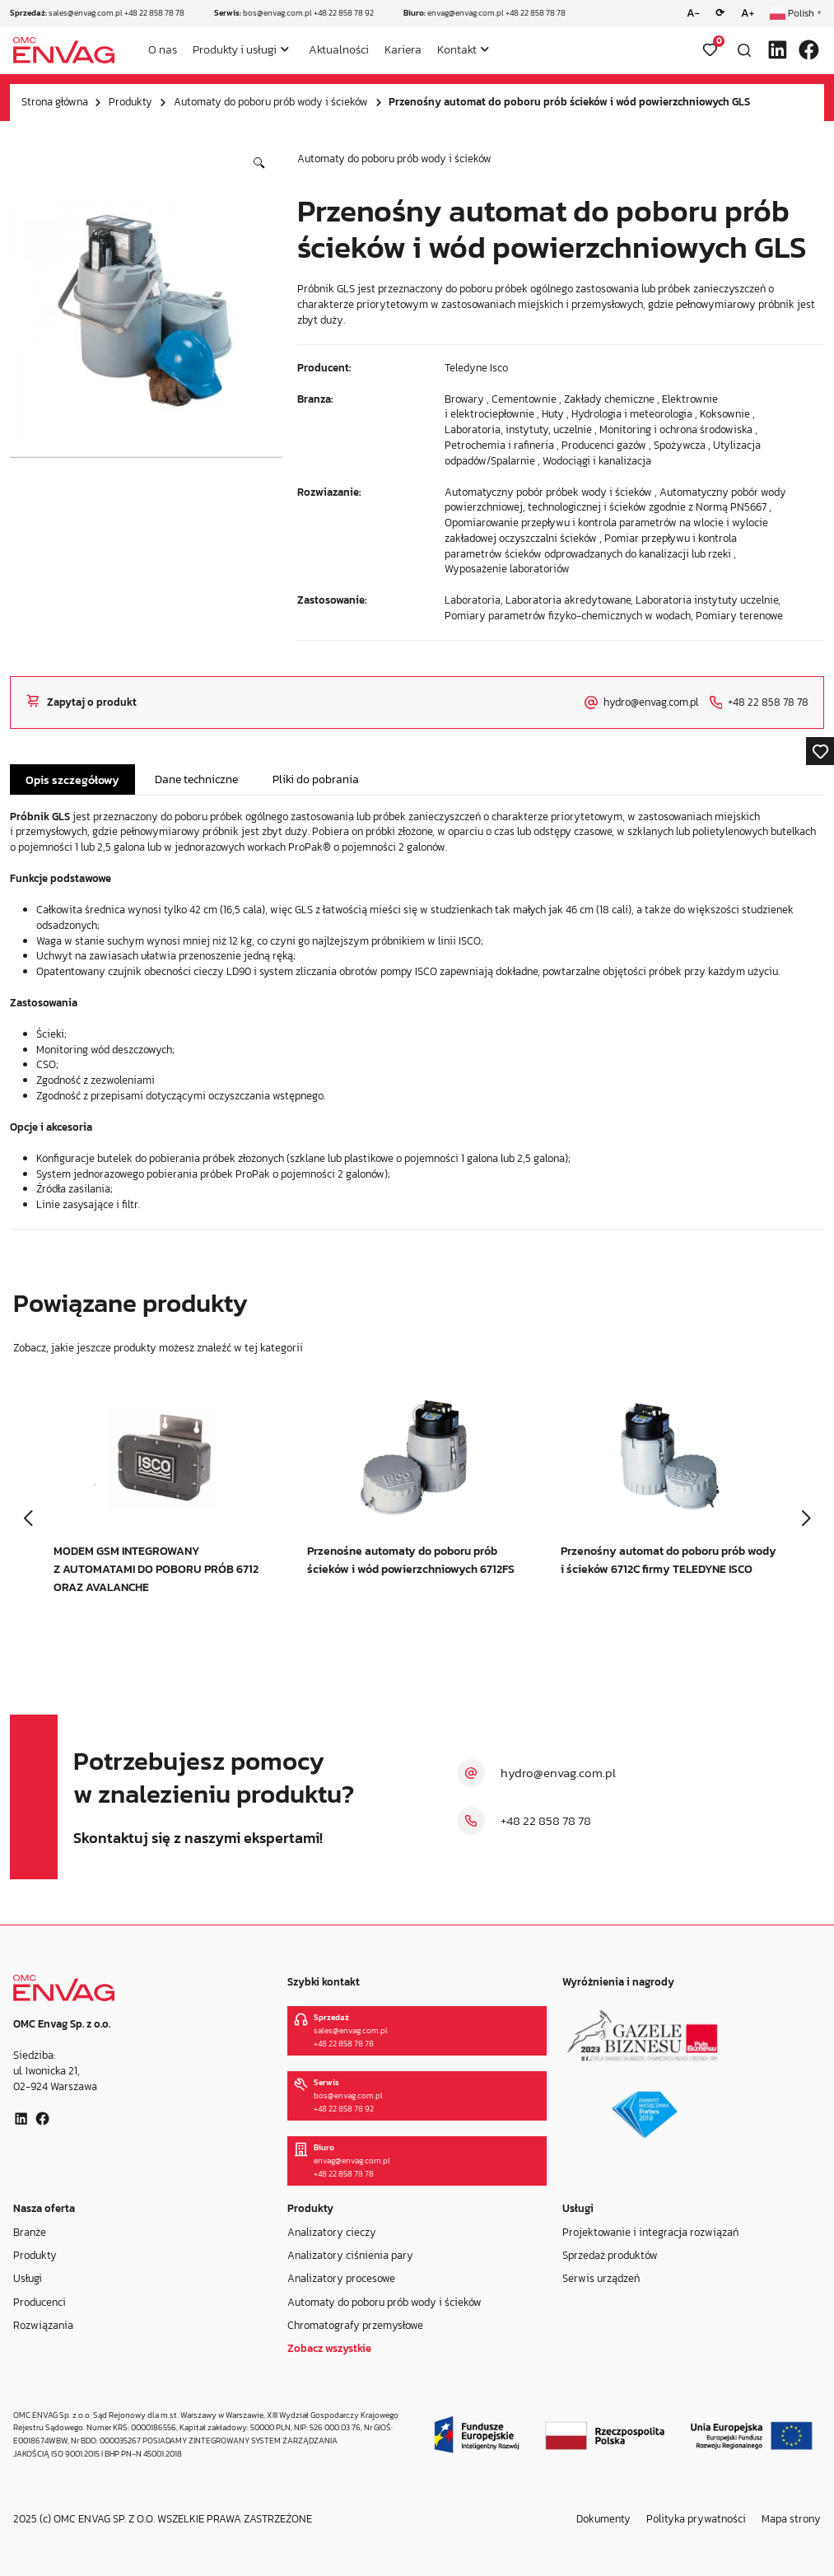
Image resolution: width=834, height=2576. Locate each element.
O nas (162, 49)
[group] (163, 1508)
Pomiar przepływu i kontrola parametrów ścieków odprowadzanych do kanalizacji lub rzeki (591, 546)
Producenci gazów (603, 445)
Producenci (39, 2301)
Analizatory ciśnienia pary (350, 2254)
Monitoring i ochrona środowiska (675, 429)
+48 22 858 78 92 (344, 13)
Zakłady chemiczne (609, 399)
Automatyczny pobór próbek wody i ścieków (548, 492)
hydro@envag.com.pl (558, 1773)
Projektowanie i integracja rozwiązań (650, 2231)
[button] (259, 163)
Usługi (27, 2278)
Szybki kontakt (323, 1982)
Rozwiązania (43, 2324)
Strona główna (54, 102)
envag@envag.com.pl (465, 13)
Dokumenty (603, 2519)
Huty (553, 414)
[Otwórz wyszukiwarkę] (744, 50)
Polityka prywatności (696, 2519)
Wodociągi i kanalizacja (597, 461)
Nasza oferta (44, 2208)
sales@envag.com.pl (86, 13)
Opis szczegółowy (72, 780)
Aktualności (339, 49)
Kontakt (457, 49)
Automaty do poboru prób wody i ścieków (271, 102)
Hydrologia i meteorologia (631, 414)
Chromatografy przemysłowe (355, 2324)
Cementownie (524, 399)
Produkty (130, 102)
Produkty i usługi (235, 49)
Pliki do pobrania (316, 779)
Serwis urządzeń (601, 2278)
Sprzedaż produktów (610, 2254)
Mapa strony (791, 2519)
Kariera (403, 49)
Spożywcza (680, 445)
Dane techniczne (196, 779)
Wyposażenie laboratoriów (507, 568)
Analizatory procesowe (341, 2278)
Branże (29, 2231)
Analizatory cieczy (331, 2231)
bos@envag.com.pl (277, 13)
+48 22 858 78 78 (154, 13)
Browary (464, 399)
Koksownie (725, 414)
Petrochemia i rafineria (499, 445)
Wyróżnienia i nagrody (618, 1982)
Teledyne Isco (476, 368)
